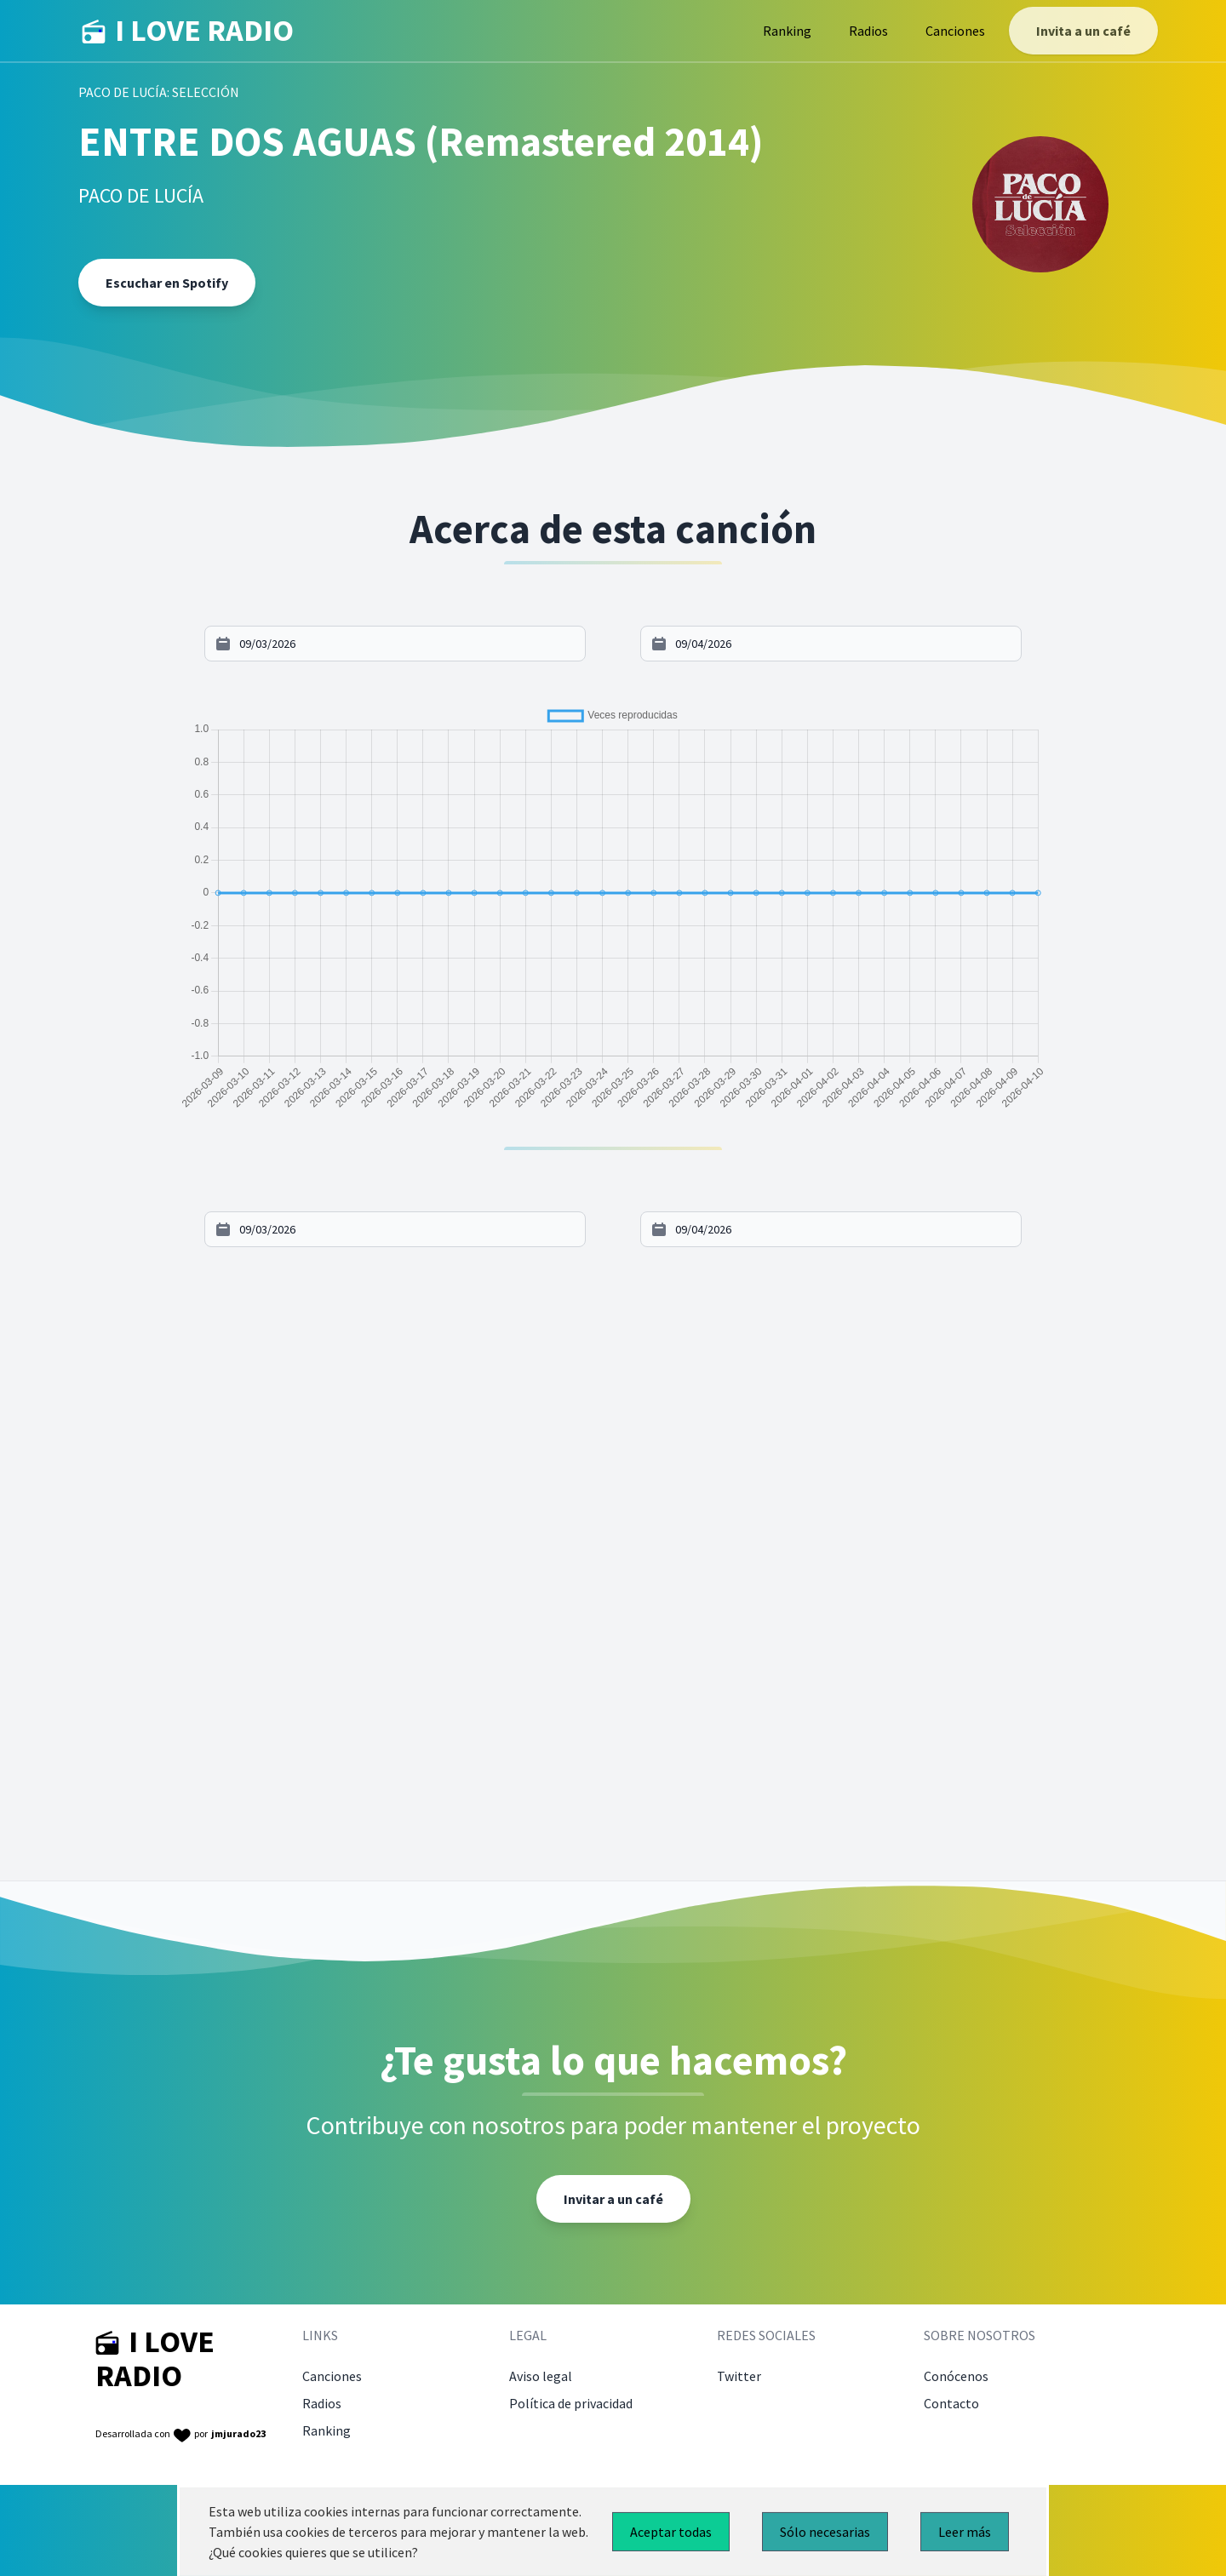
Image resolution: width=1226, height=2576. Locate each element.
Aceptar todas (671, 2531)
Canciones (955, 30)
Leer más (964, 2531)
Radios (868, 30)
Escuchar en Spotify (167, 282)
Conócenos (956, 2375)
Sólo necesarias (825, 2531)
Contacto (951, 2403)
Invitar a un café (613, 2198)
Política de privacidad (571, 2403)
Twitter (739, 2375)
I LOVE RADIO (188, 31)
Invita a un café (1083, 30)
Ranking (787, 30)
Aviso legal (540, 2375)
